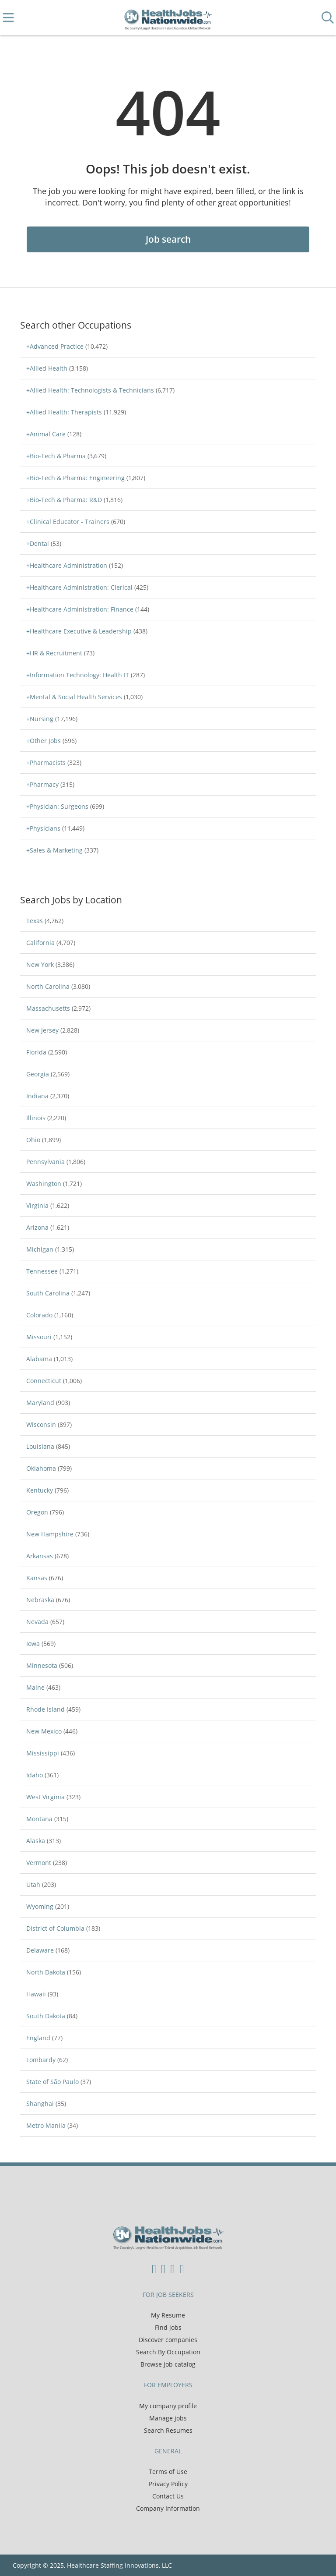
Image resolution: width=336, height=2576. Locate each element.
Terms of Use (168, 2471)
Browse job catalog (168, 2364)
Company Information (168, 2508)
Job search (168, 239)
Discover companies (168, 2339)
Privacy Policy (168, 2484)
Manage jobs (168, 2418)
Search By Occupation (168, 2352)
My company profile (168, 2406)
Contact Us (168, 2496)
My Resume (168, 2315)
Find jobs (168, 2327)
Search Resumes (168, 2430)
